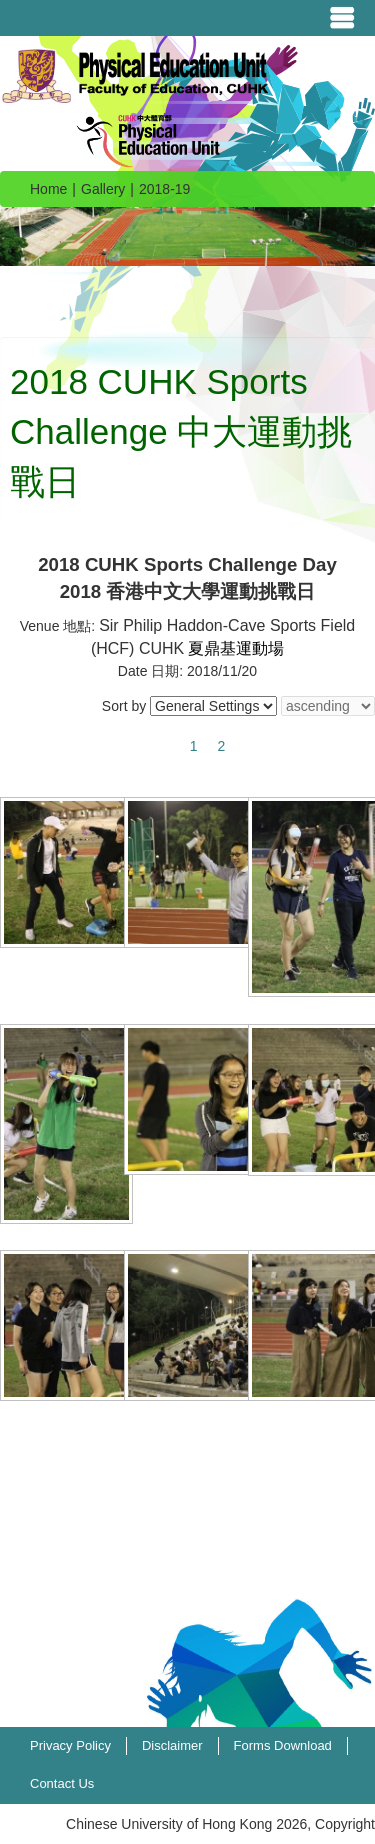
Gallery (103, 189)
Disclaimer (172, 1745)
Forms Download (283, 1745)
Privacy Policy (70, 1745)
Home (48, 189)
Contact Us (62, 1783)
